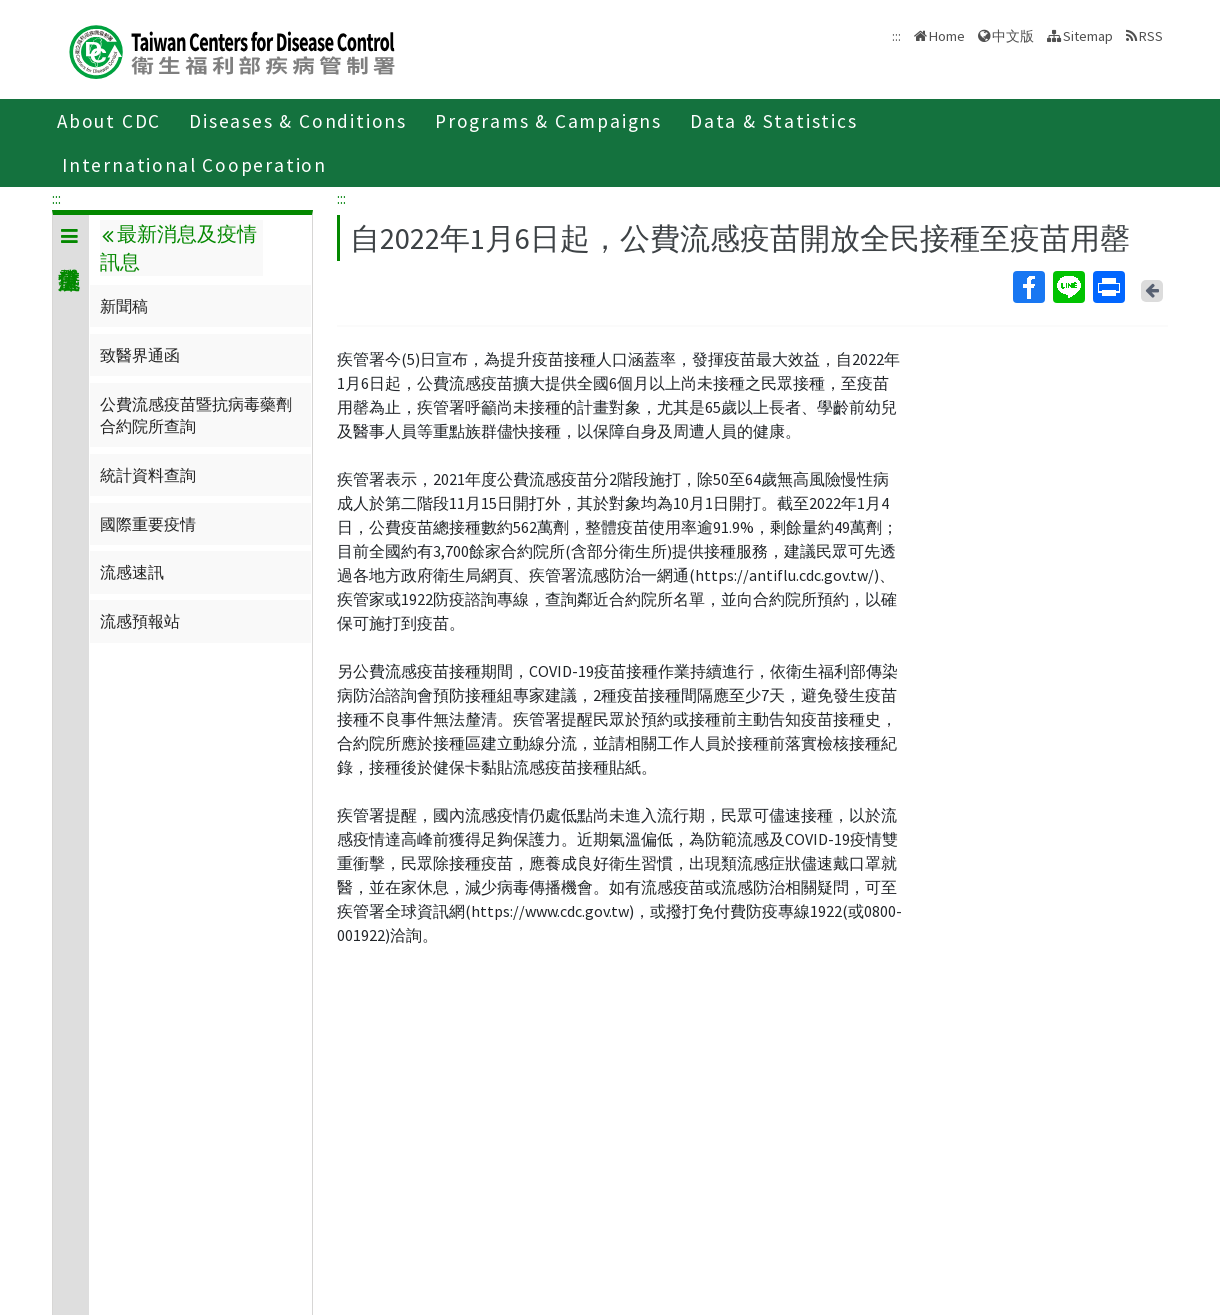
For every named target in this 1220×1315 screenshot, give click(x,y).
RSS (1151, 36)
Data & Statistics (774, 121)
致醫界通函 (140, 355)
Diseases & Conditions (298, 121)
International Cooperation (194, 165)
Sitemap (1088, 36)
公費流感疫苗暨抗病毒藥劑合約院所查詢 (196, 415)
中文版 (1013, 36)
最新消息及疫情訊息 (178, 248)
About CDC (109, 121)
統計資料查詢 (148, 475)
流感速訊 (132, 572)
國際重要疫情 (148, 524)
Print (1108, 287)
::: (56, 198)
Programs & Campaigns (548, 121)
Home (947, 36)
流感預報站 (140, 621)
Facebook (1028, 287)
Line (1068, 287)
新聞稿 (124, 306)
